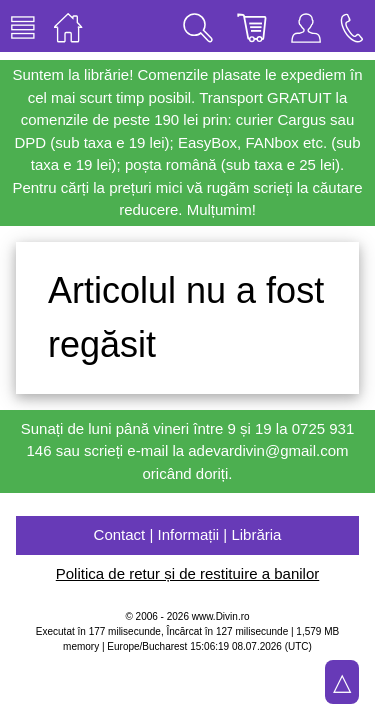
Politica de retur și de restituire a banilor (187, 573)
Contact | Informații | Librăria (188, 534)
